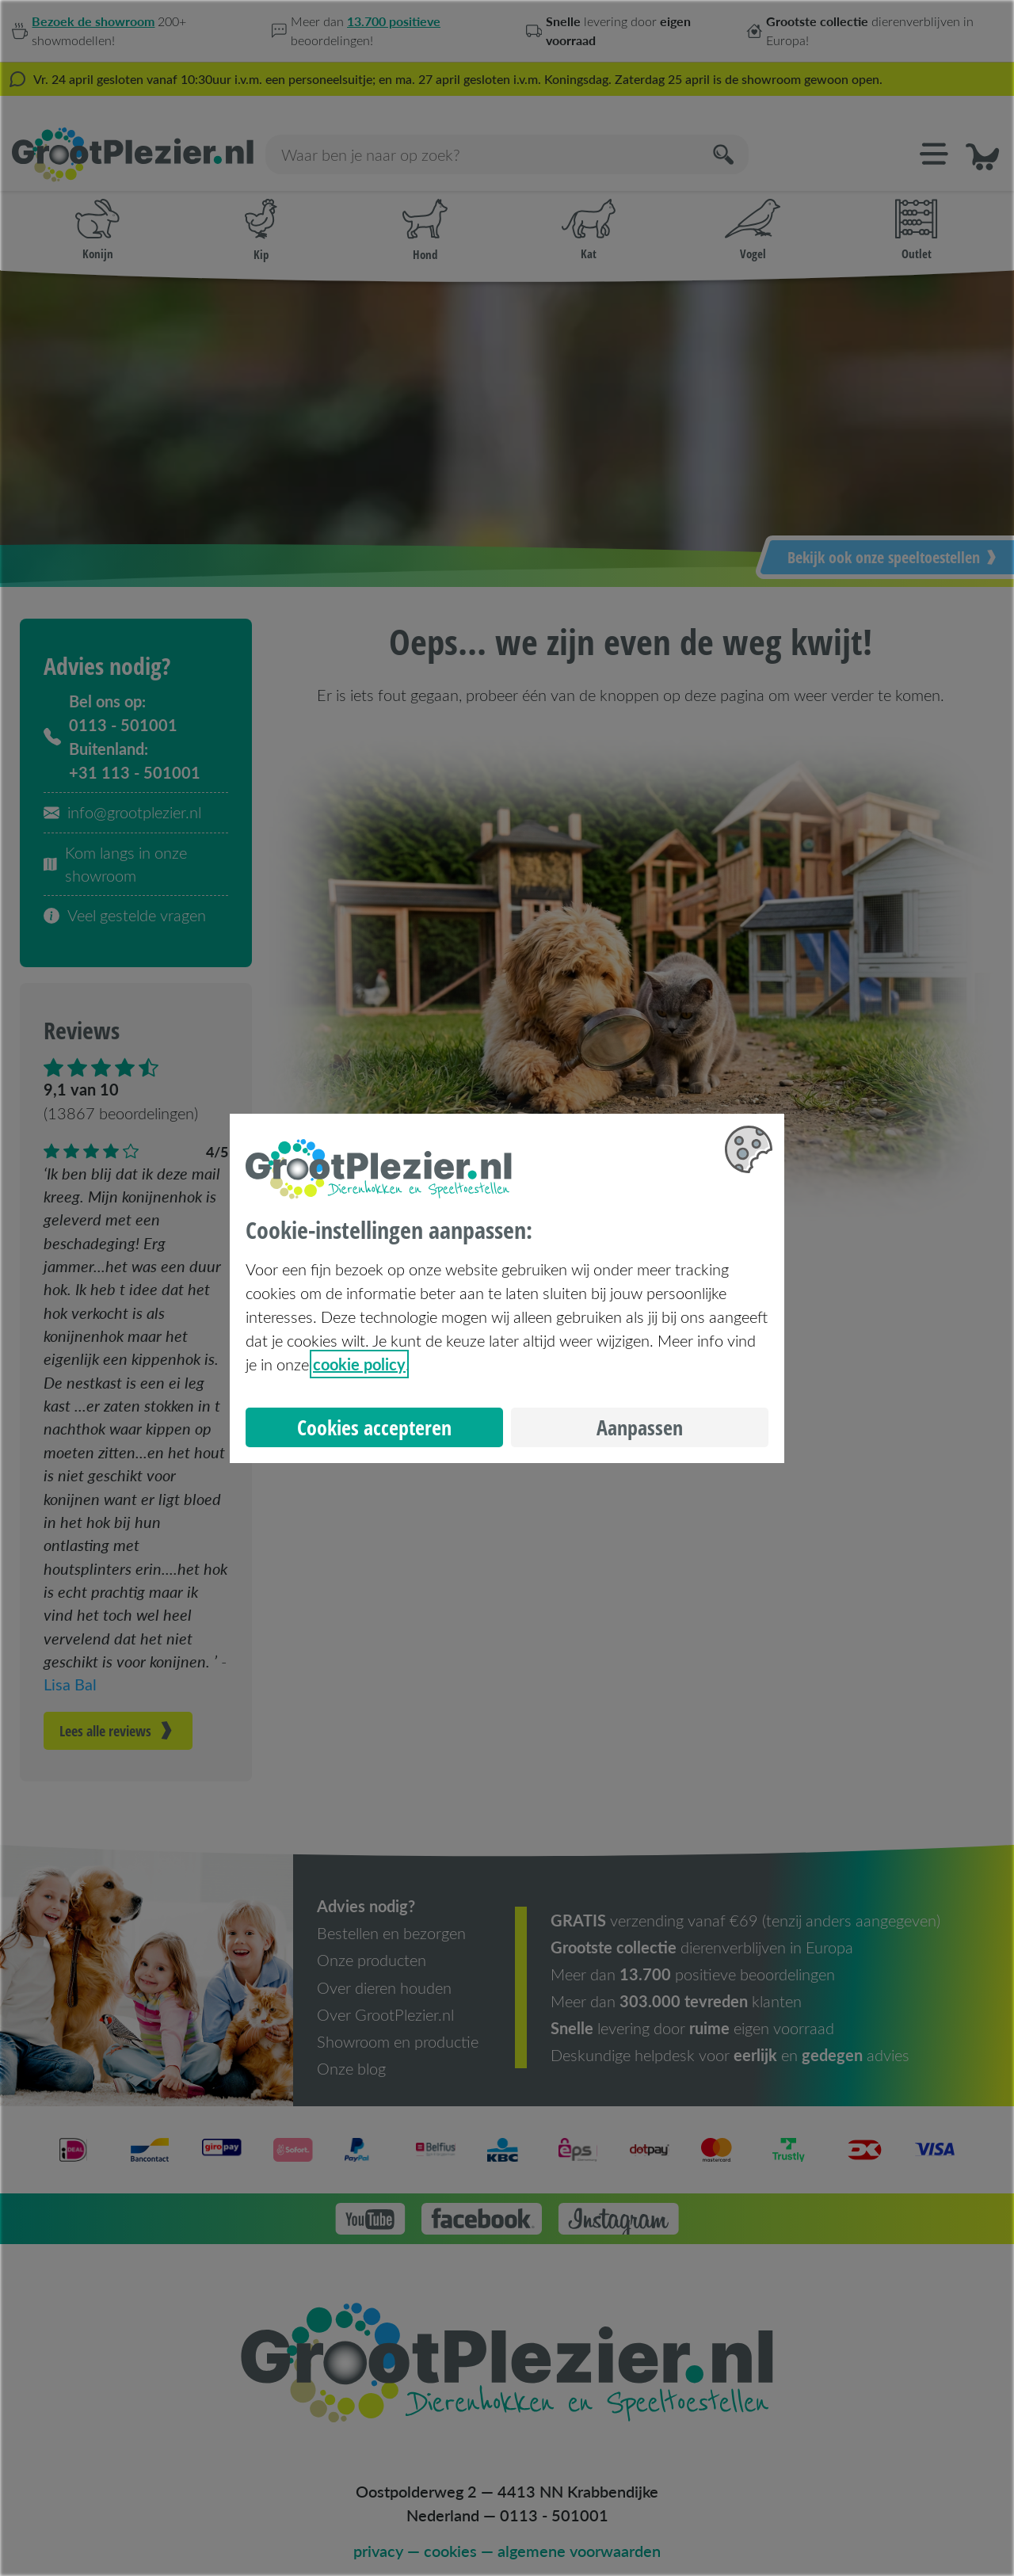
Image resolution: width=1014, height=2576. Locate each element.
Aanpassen (640, 1427)
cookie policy (359, 1364)
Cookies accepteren (374, 1427)
